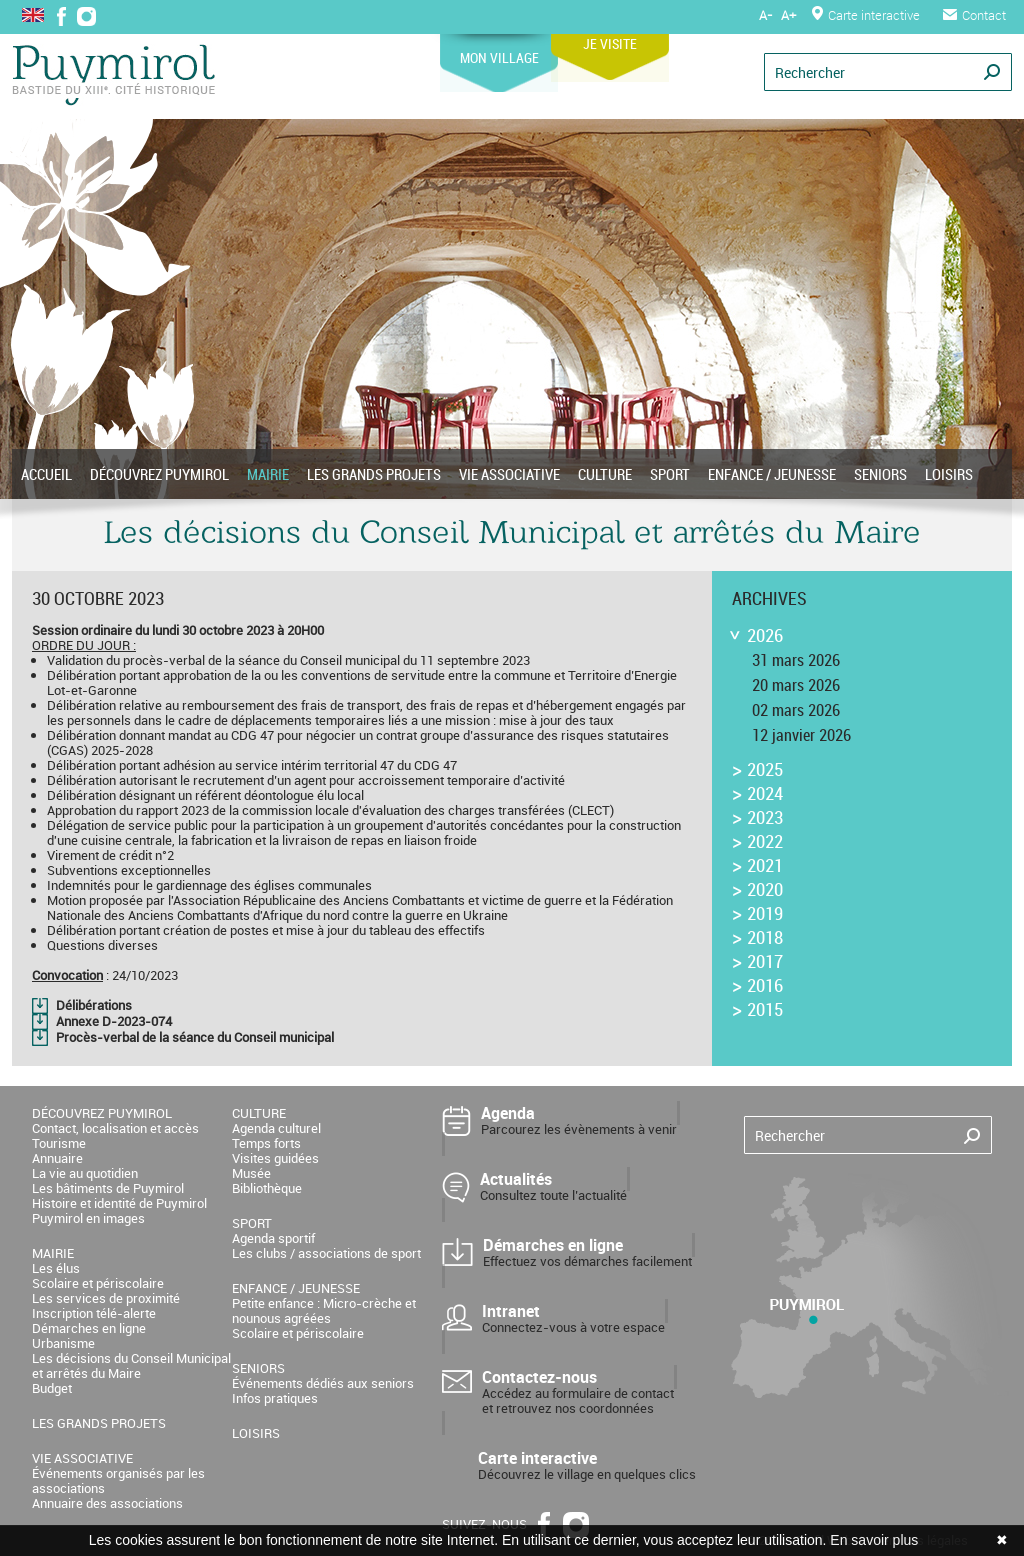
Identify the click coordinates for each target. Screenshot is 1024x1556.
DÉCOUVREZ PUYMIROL (159, 474)
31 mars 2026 (796, 660)
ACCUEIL (46, 474)
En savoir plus (874, 1540)
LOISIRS (949, 474)
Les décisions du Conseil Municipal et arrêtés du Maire (131, 1365)
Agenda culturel (276, 1128)
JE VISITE (651, 36)
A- (765, 15)
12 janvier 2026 (801, 735)
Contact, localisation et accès (115, 1128)
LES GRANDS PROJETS (374, 474)
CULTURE (605, 474)
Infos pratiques (275, 1398)
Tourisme (59, 1143)
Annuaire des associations (107, 1503)
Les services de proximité (106, 1298)
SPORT (670, 474)
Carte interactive (866, 15)
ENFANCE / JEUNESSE (772, 474)
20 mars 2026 (796, 685)
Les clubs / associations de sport (326, 1253)
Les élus (56, 1268)
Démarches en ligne (89, 1328)
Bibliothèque (267, 1188)
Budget (52, 1388)
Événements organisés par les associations (118, 1480)
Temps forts (266, 1143)
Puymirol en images (88, 1218)
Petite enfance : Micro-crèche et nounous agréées (324, 1310)
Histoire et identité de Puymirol (119, 1203)
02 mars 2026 (796, 710)
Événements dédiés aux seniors (323, 1383)
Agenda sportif (273, 1238)
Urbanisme (63, 1343)
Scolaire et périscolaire (98, 1283)
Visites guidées (275, 1158)
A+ (788, 15)
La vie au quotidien (85, 1173)
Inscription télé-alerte (94, 1313)
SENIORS (880, 474)
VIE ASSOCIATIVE (509, 474)
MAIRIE (268, 474)
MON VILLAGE (531, 50)
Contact (974, 15)
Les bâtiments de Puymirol (108, 1188)
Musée (251, 1173)
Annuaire (57, 1158)
